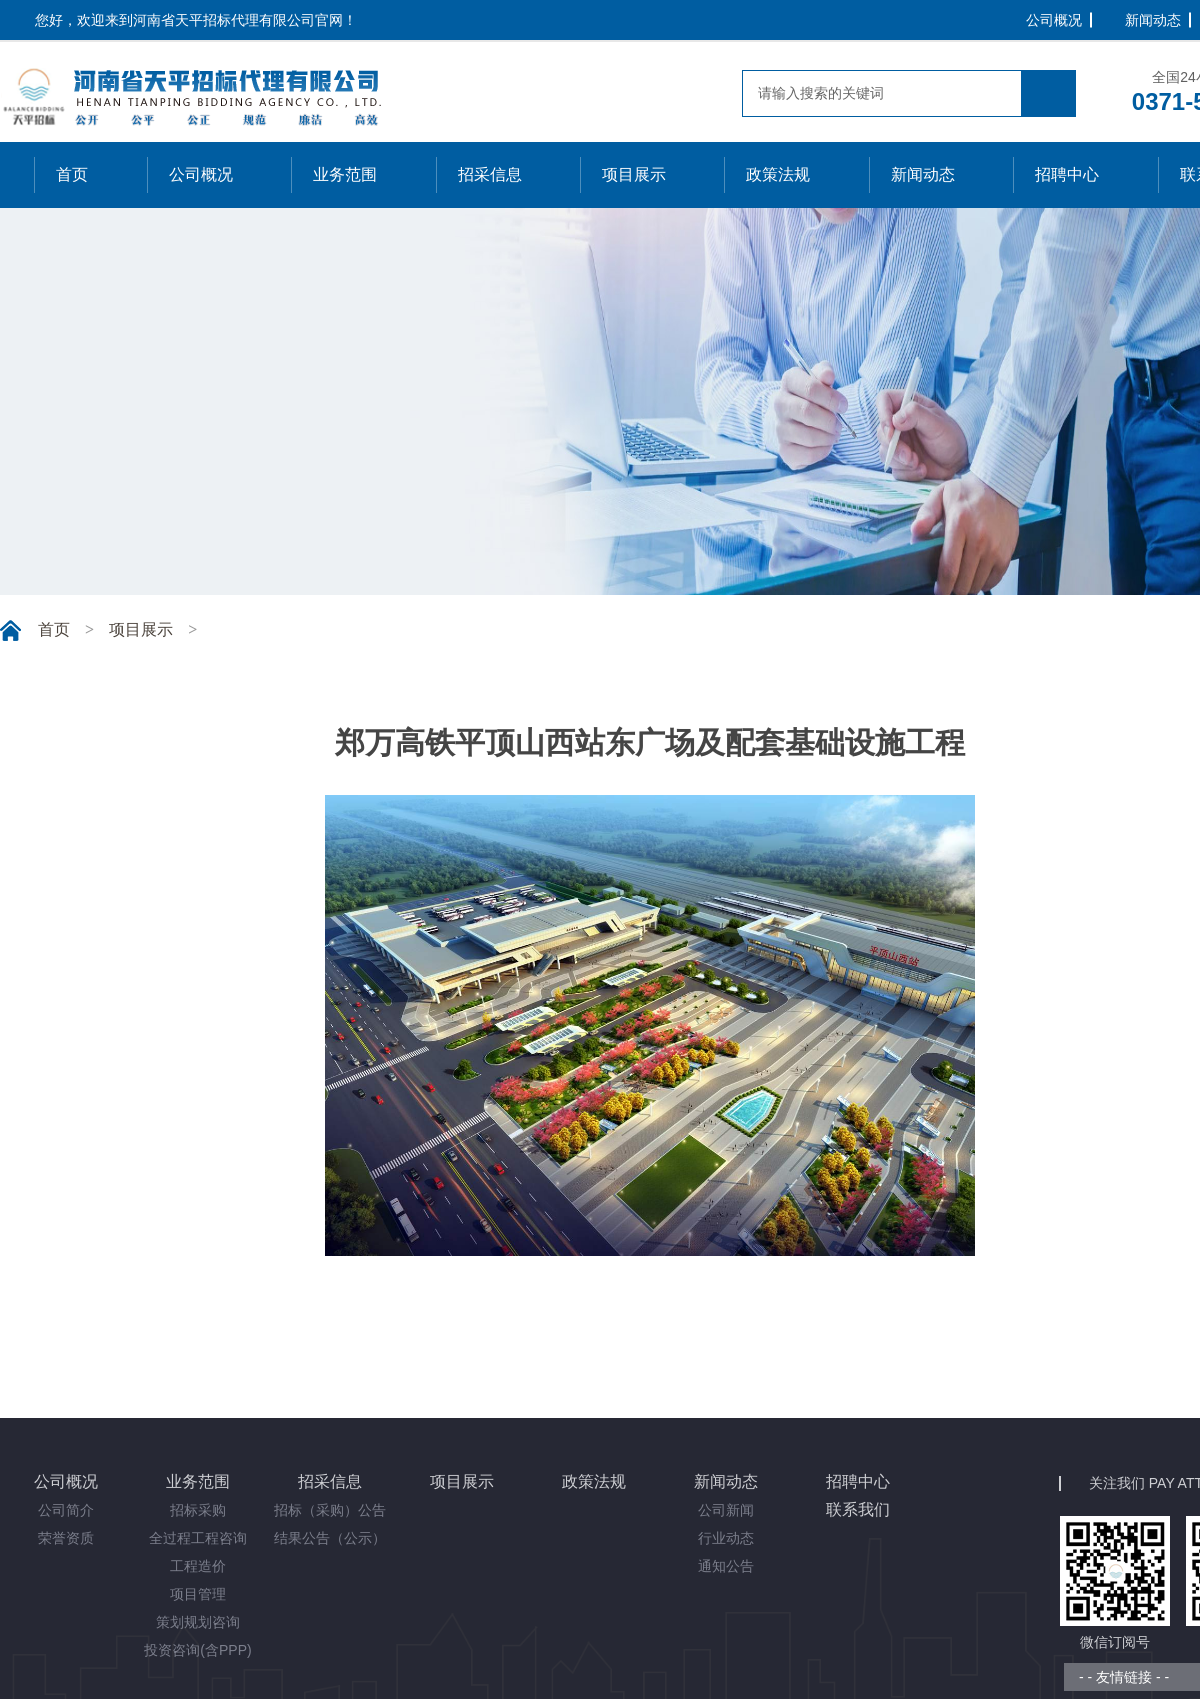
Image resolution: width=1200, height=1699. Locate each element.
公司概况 (1054, 20)
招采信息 (330, 1481)
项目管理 (198, 1594)
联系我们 (858, 1509)
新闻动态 (1153, 20)
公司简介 (66, 1510)
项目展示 (141, 629)
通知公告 (726, 1566)
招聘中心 (858, 1481)
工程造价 (198, 1566)
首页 (54, 629)
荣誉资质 (66, 1538)
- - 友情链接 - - (1124, 1677)
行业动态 (726, 1538)
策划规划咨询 (198, 1622)
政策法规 (594, 1481)
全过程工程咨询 (198, 1538)
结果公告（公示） (330, 1538)
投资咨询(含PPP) (197, 1650)
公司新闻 (726, 1510)
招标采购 (198, 1510)
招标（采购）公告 (330, 1510)
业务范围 (198, 1481)
